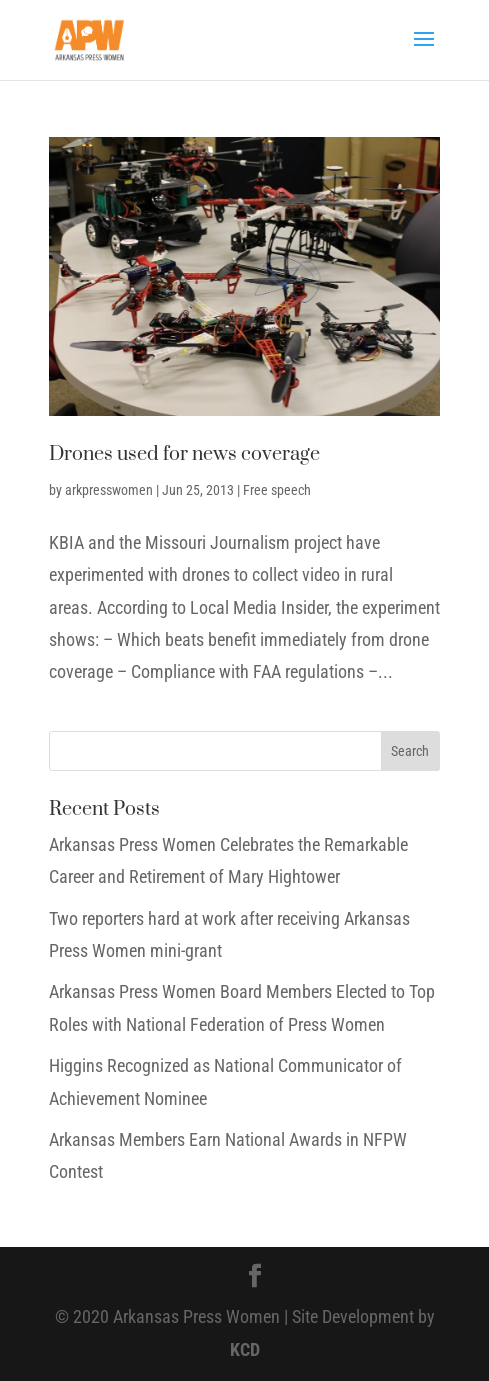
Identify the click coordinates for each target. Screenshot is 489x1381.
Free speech (277, 490)
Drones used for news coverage (184, 454)
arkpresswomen (109, 490)
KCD (245, 1349)
